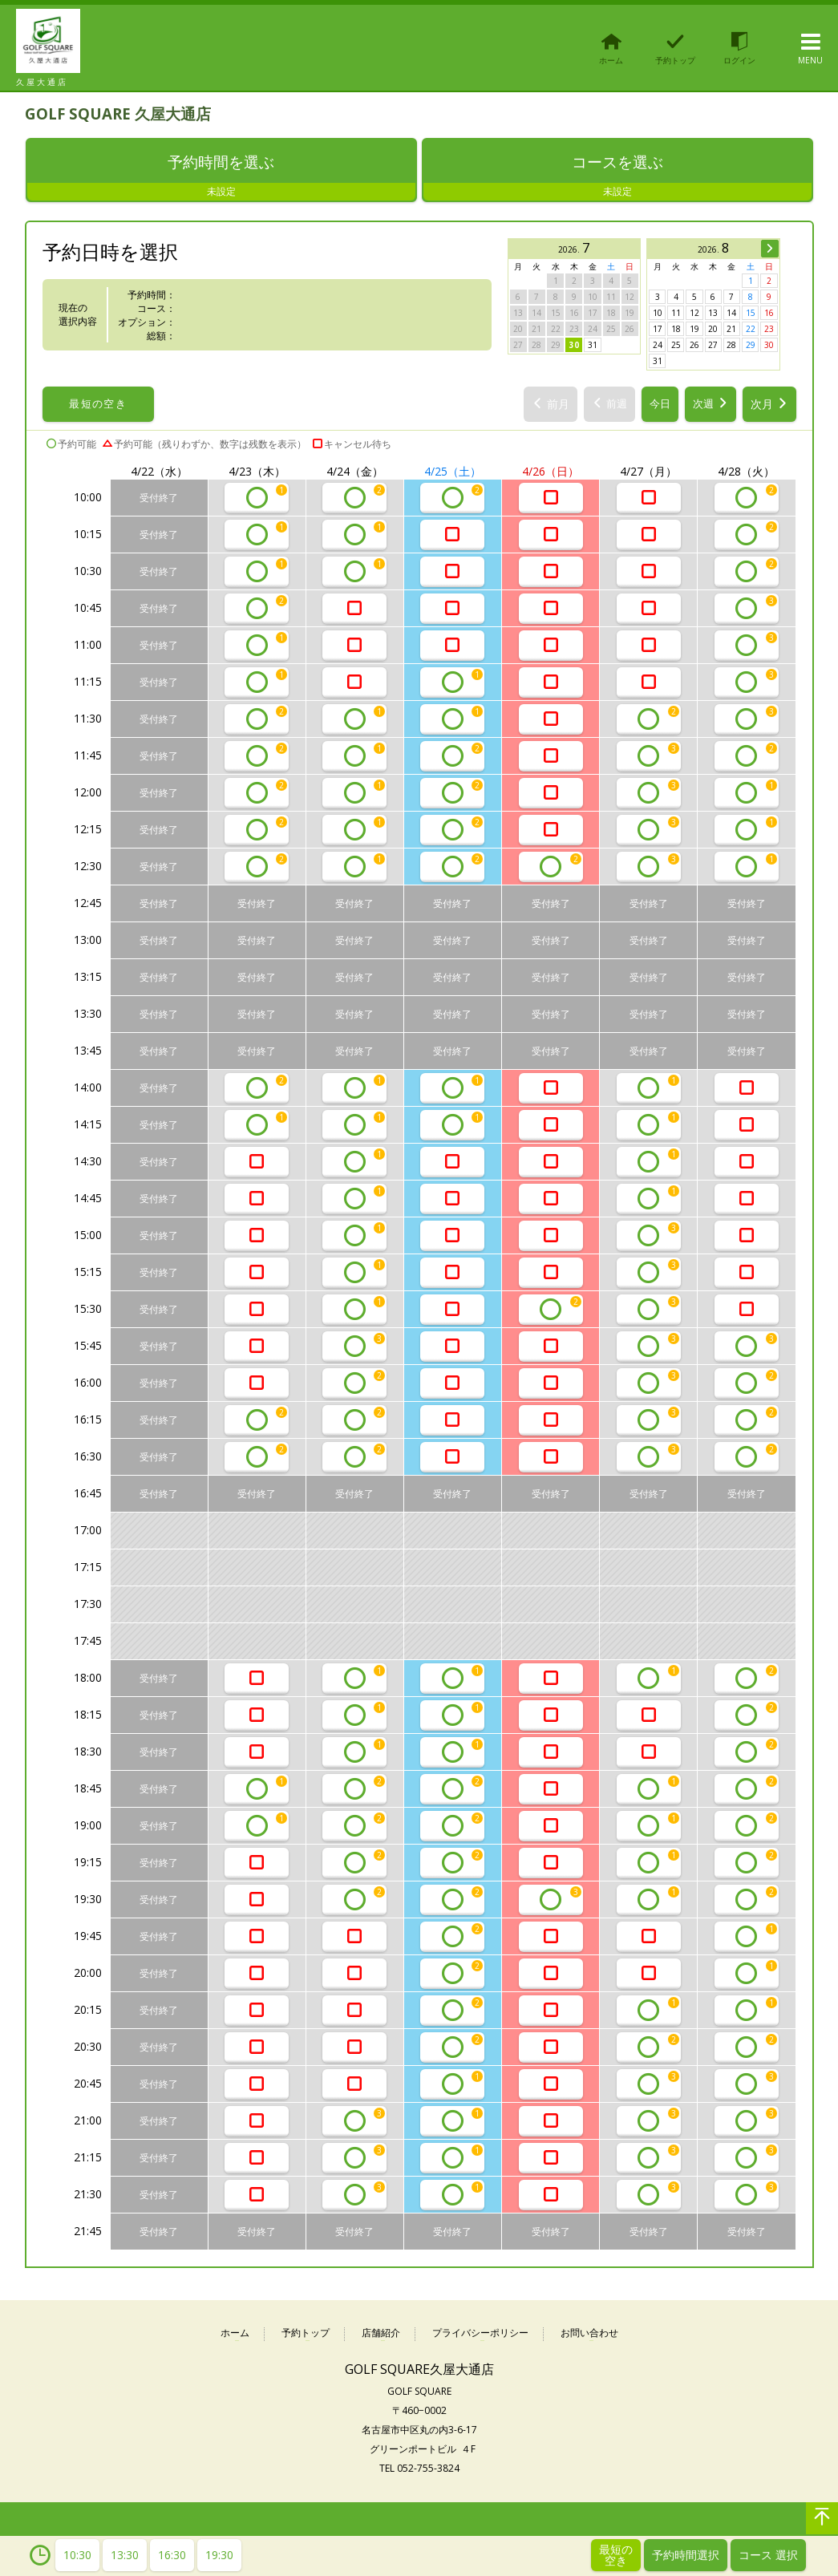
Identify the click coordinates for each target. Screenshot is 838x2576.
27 (713, 346)
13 (713, 314)
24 (657, 346)
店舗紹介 (381, 2335)
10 (657, 314)
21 (731, 330)
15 (750, 314)
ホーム (235, 2335)
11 (676, 314)
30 (574, 346)
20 (713, 330)
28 (731, 346)
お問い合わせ (589, 2335)
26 (694, 346)
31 (592, 346)
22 (750, 330)
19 (694, 330)
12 (694, 314)
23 (769, 330)
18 (676, 330)
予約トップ (305, 2335)
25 (676, 346)
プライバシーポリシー (480, 2335)
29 (750, 346)
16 (769, 314)
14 (731, 314)
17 (657, 330)
